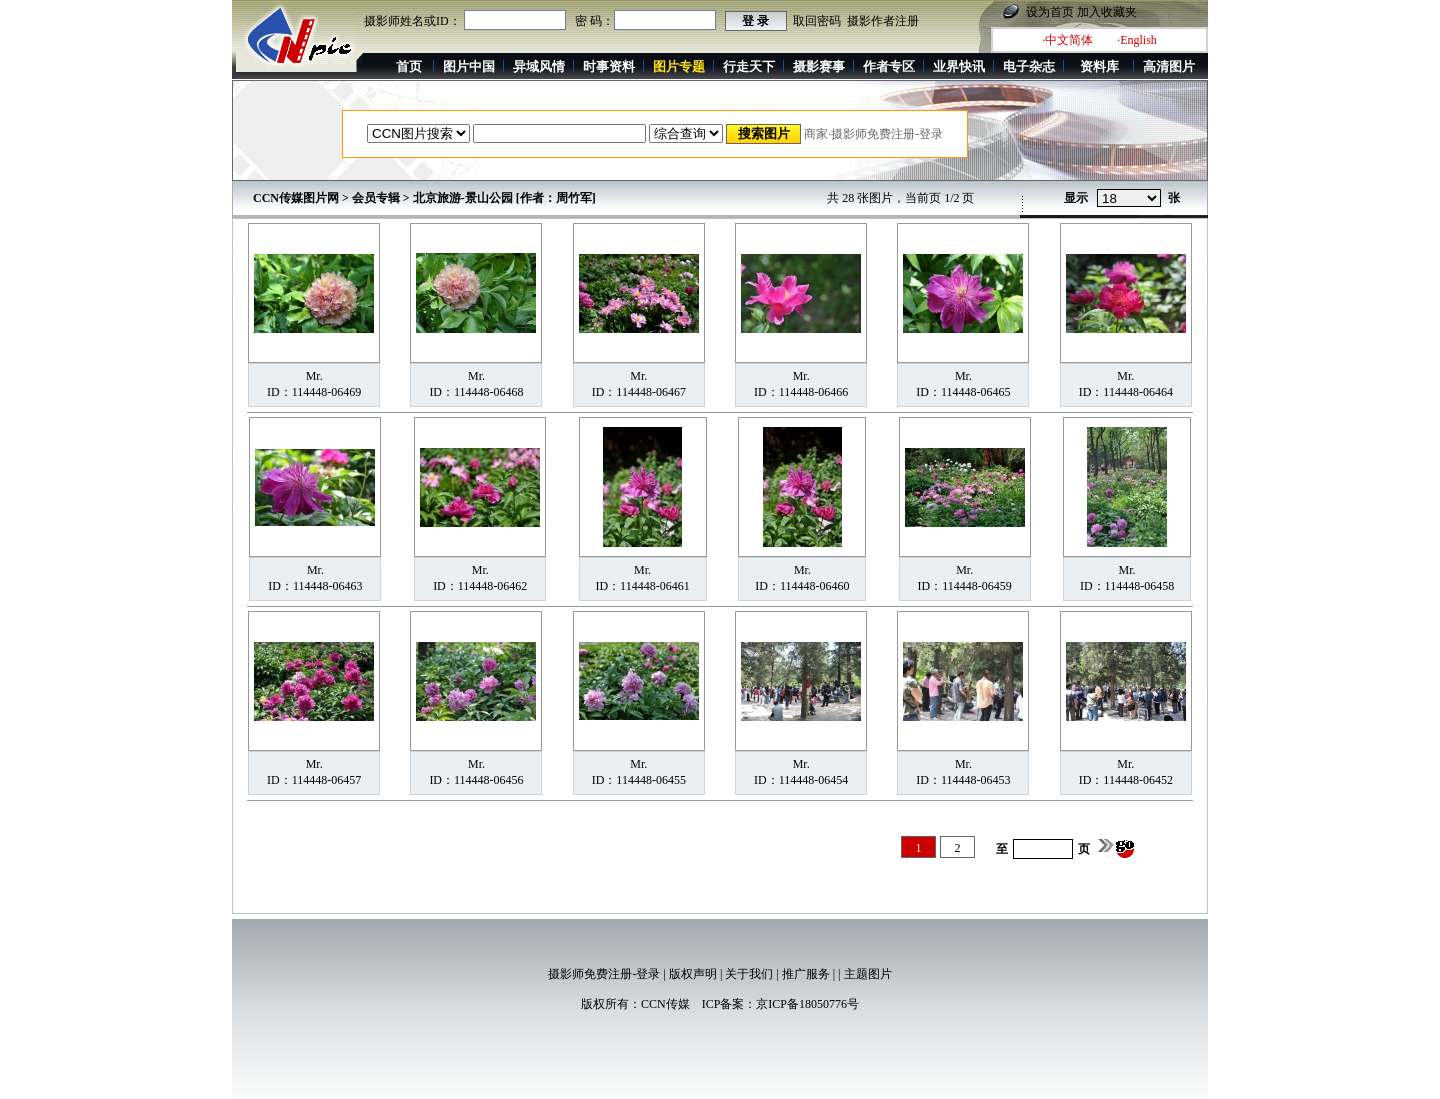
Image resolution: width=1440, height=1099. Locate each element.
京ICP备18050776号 (807, 1004)
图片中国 (469, 66)
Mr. (314, 376)
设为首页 (1050, 12)
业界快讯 (959, 66)
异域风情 (539, 66)
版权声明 (693, 974)
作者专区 (889, 66)
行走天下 (749, 66)
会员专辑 (376, 198)
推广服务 (806, 974)
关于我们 (749, 974)
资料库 (1099, 66)
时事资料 (609, 66)
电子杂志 (1029, 66)
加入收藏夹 (1107, 12)
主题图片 (868, 974)
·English (1137, 40)
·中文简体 (1067, 40)
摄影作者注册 (883, 21)
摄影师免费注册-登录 (604, 974)
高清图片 (1169, 66)
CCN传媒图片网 (296, 198)
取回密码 (817, 21)
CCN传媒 (665, 1004)
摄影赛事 (819, 66)
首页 (409, 66)
